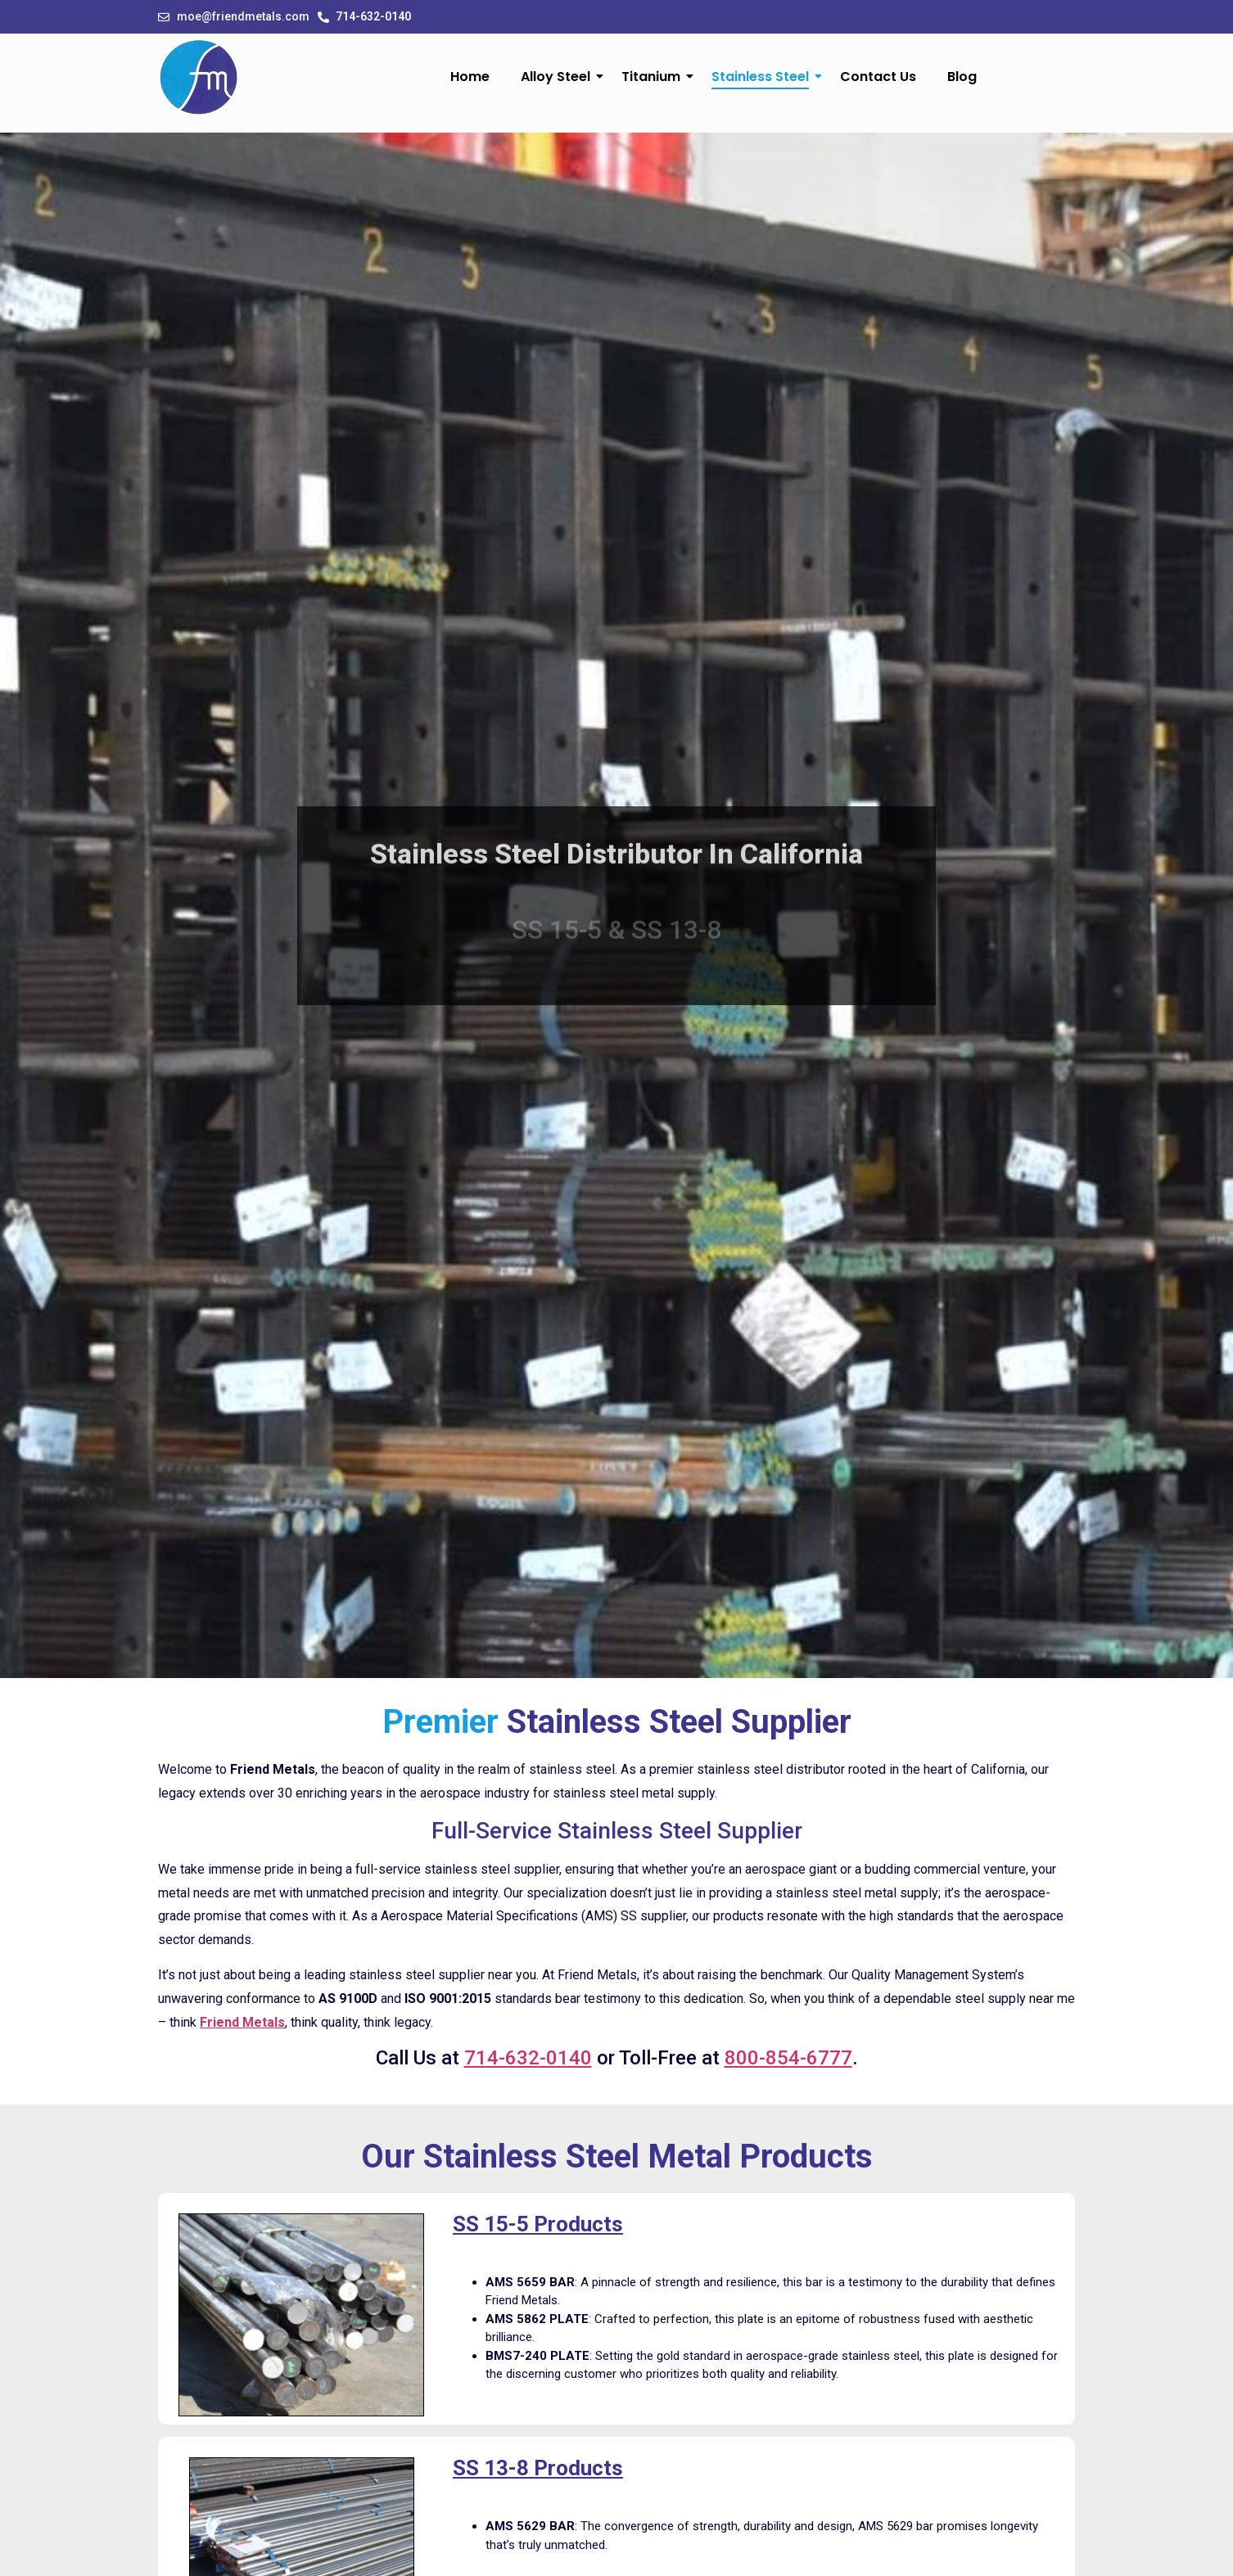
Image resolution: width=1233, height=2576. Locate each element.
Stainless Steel (763, 76)
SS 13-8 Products (538, 2468)
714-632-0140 (528, 2057)
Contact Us (878, 76)
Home (470, 76)
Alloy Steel (559, 76)
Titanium (654, 76)
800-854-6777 (788, 2057)
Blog (962, 76)
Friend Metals (242, 2022)
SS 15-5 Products (538, 2224)
